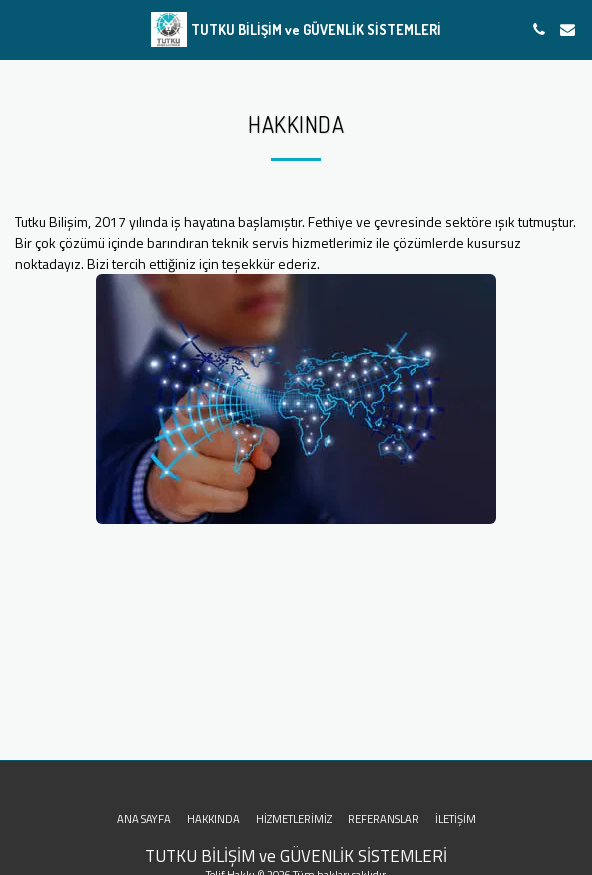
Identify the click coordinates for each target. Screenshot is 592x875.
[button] (22, 28)
